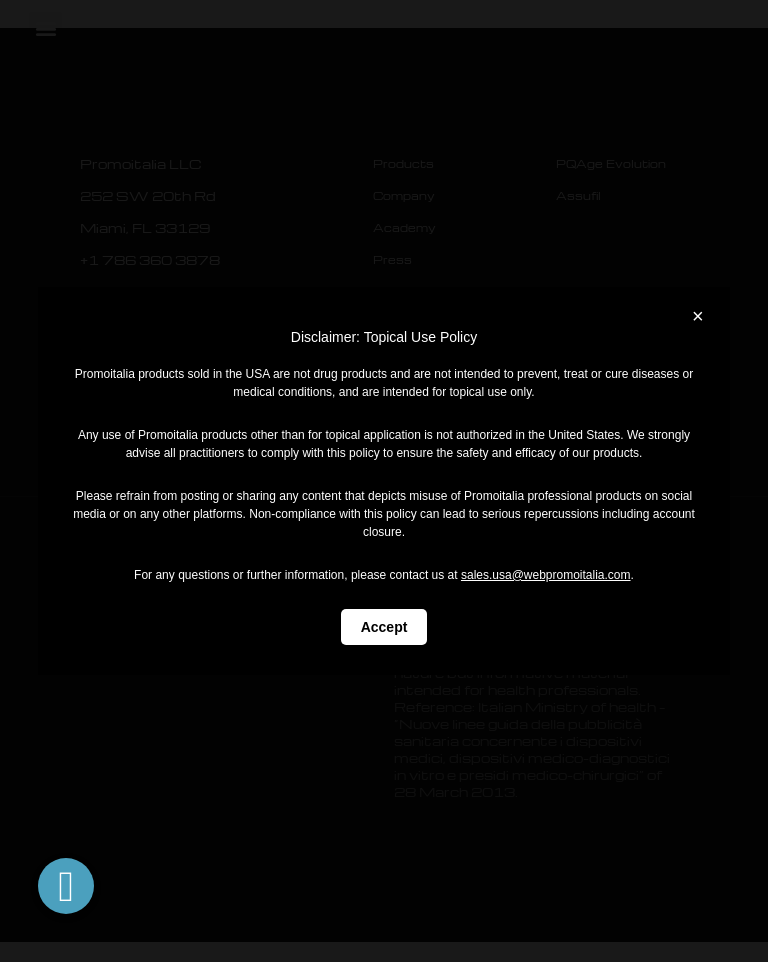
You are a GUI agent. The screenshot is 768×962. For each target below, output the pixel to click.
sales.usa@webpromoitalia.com (546, 575)
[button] (66, 886)
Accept (384, 627)
